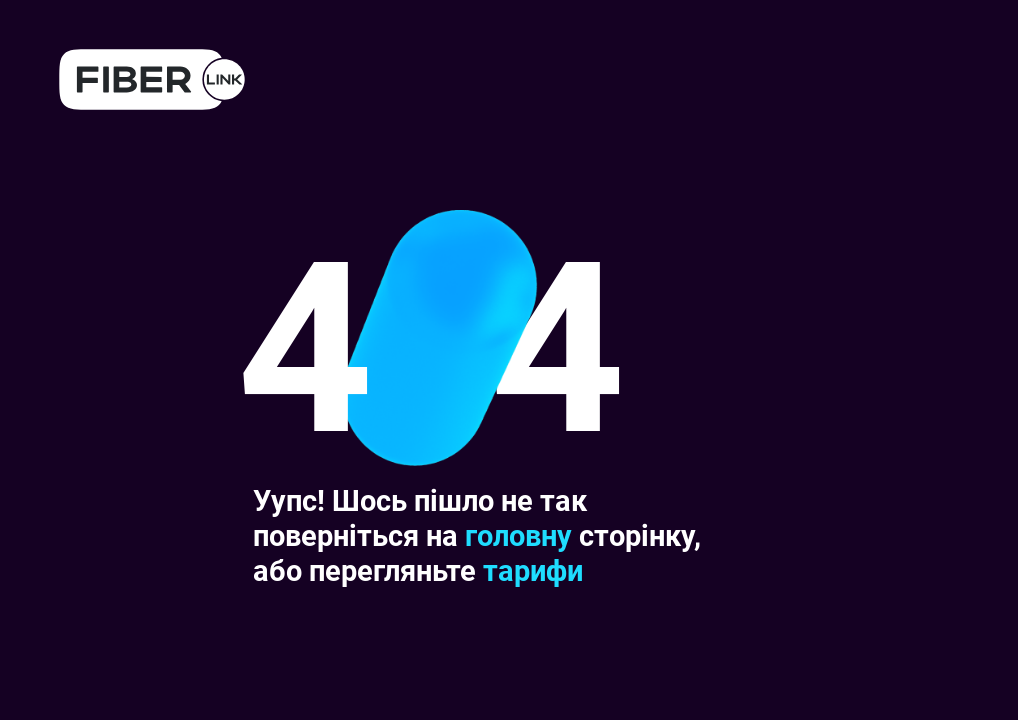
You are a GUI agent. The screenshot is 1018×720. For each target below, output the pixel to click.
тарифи (533, 571)
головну (518, 536)
